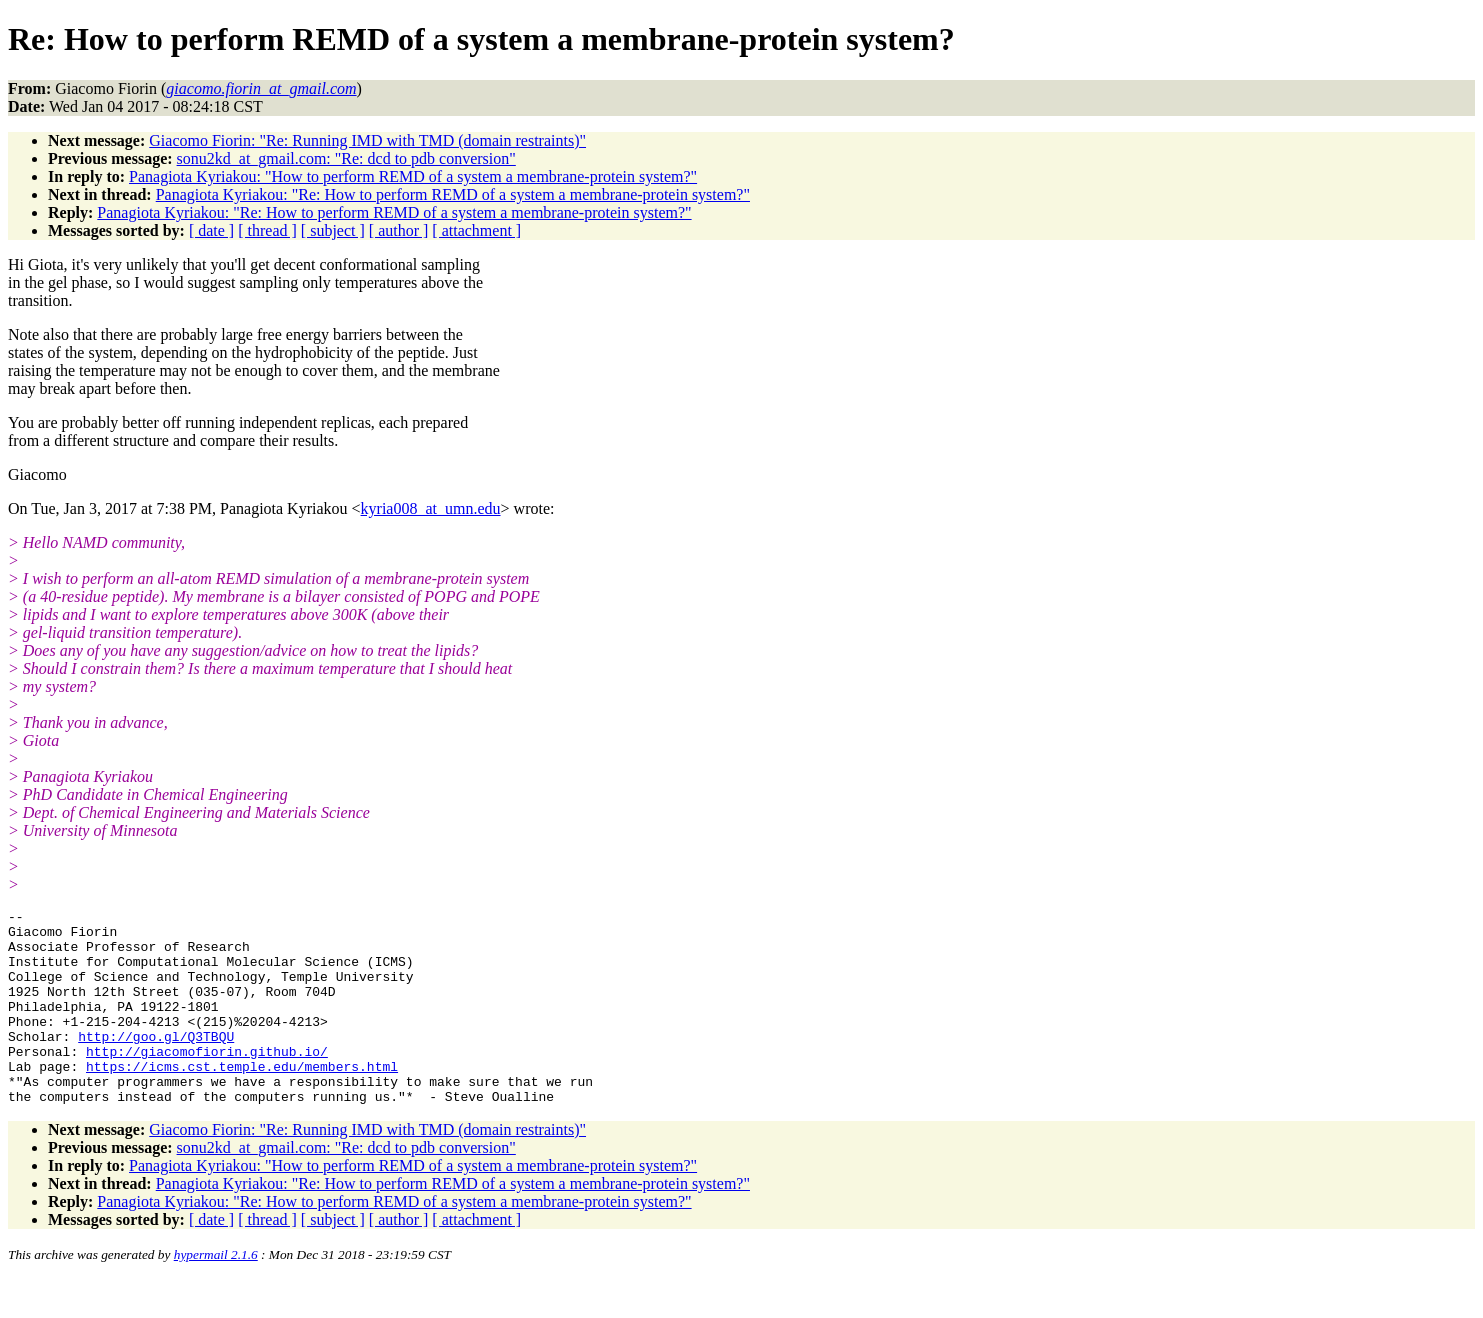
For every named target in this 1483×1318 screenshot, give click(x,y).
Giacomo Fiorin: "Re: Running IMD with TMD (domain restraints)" (367, 140)
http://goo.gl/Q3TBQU (156, 1063)
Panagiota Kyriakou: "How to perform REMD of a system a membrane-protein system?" (413, 176)
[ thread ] (267, 230)
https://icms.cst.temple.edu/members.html (242, 1099)
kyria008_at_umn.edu (431, 508)
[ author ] (399, 230)
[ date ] (211, 230)
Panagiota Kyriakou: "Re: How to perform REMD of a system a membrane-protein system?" (453, 194)
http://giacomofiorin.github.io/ (207, 1081)
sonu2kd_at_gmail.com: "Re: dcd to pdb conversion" (346, 158)
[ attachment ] (476, 230)
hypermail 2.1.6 (216, 1293)
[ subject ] (333, 230)
